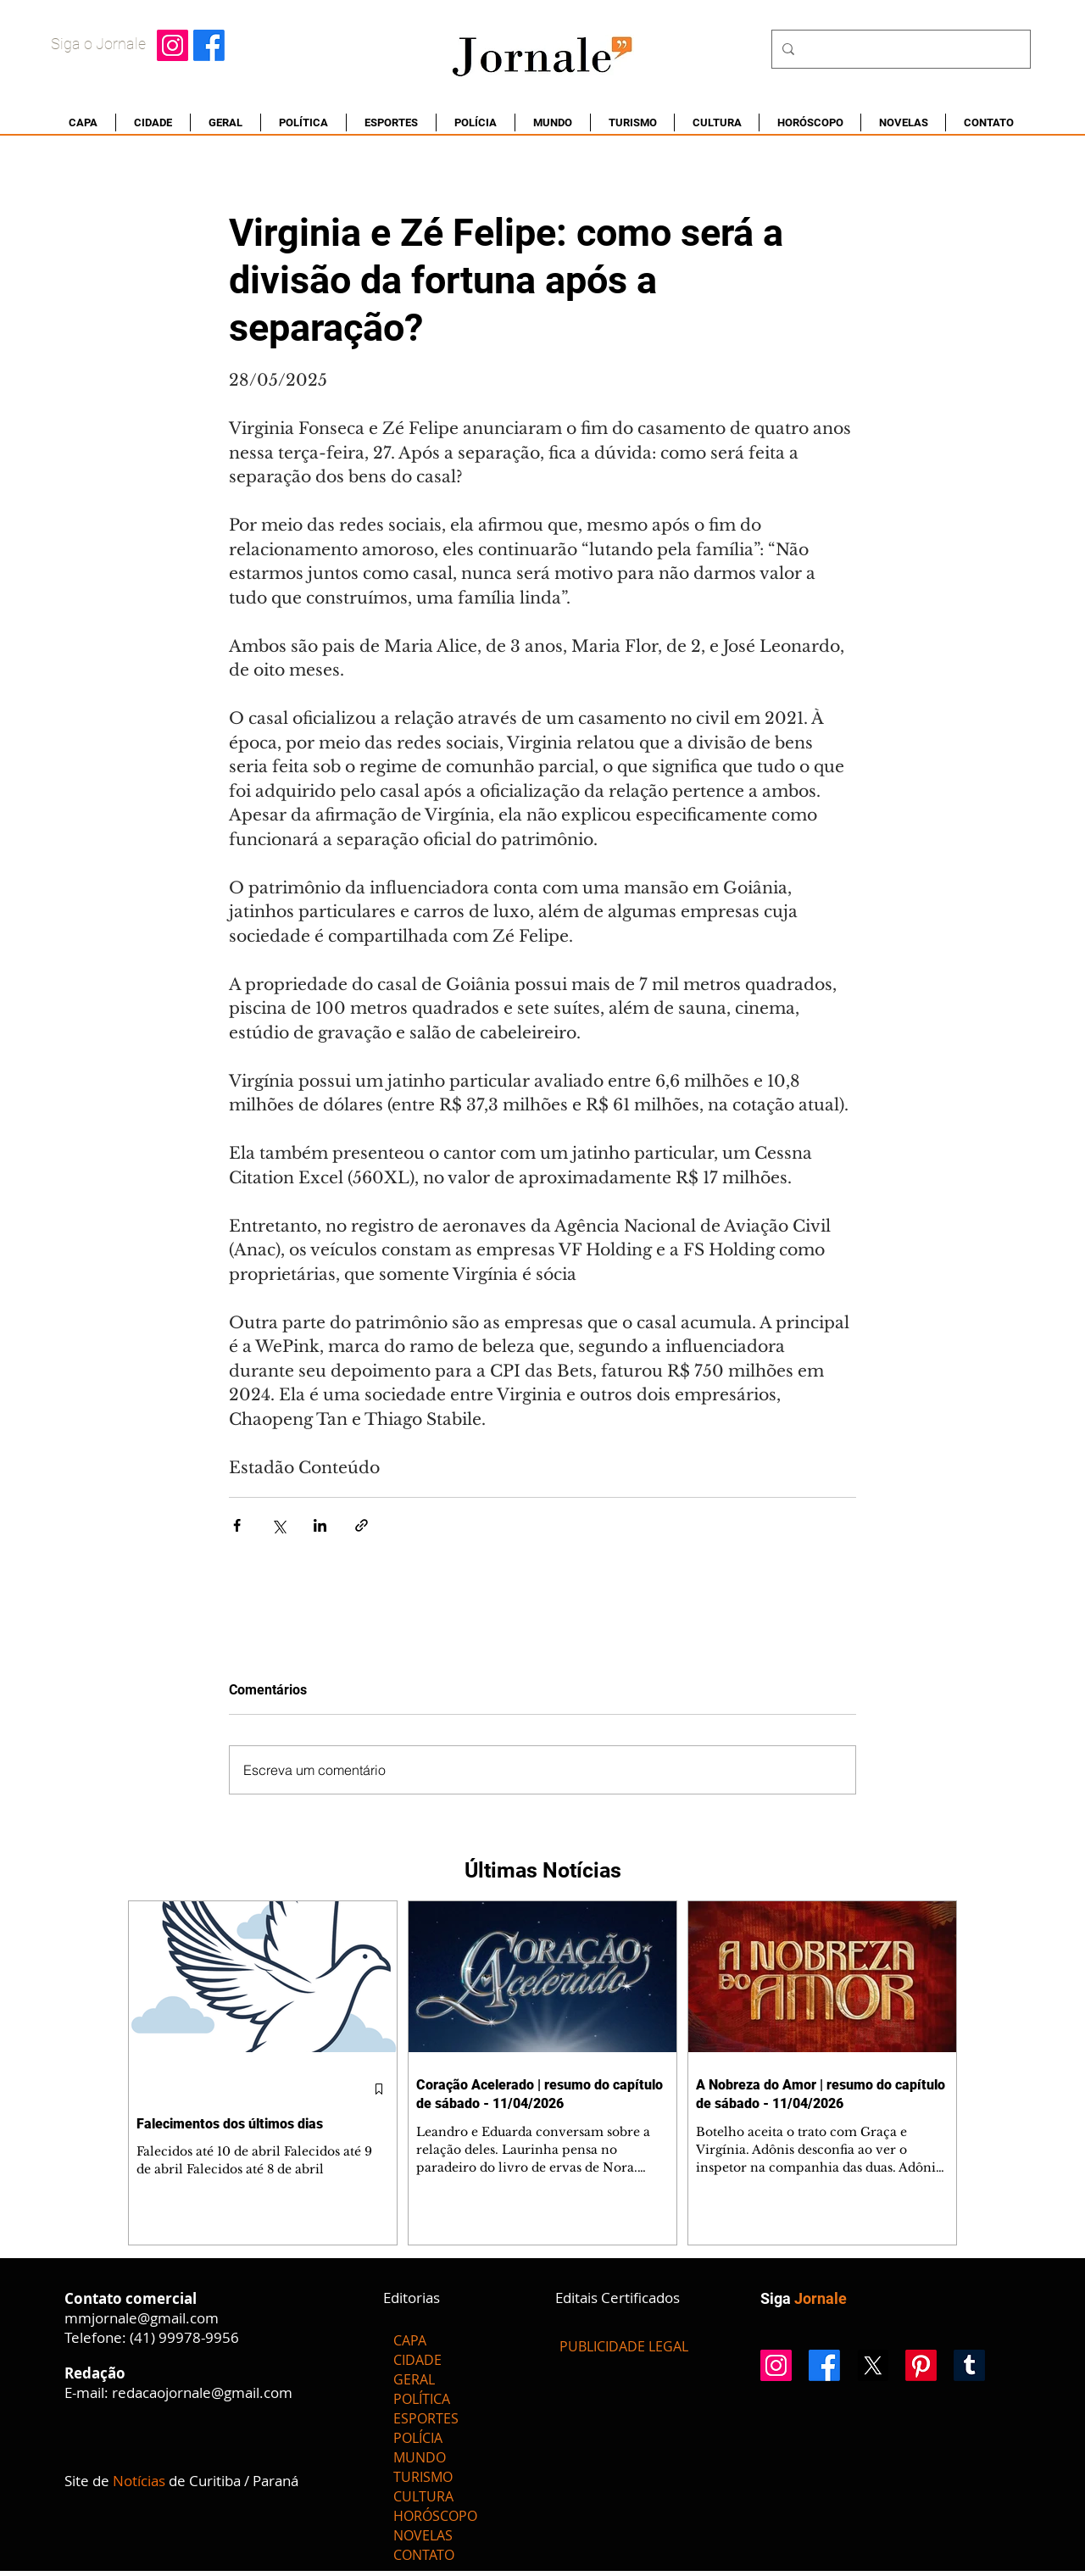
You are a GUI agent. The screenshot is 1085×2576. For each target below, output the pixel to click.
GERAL (414, 2379)
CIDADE (417, 2360)
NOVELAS (423, 2535)
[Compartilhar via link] (361, 1525)
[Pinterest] (921, 2365)
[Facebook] (209, 45)
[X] (872, 2365)
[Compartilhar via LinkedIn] (320, 1525)
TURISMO (423, 2477)
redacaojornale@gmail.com (202, 2392)
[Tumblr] (969, 2365)
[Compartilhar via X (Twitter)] (278, 1525)
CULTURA (423, 2496)
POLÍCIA (417, 2438)
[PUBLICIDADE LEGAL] (623, 2346)
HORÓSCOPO (435, 2515)
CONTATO (423, 2554)
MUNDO (419, 2457)
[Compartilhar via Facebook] (237, 1525)
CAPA (409, 2340)
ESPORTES (426, 2418)
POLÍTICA (421, 2399)
